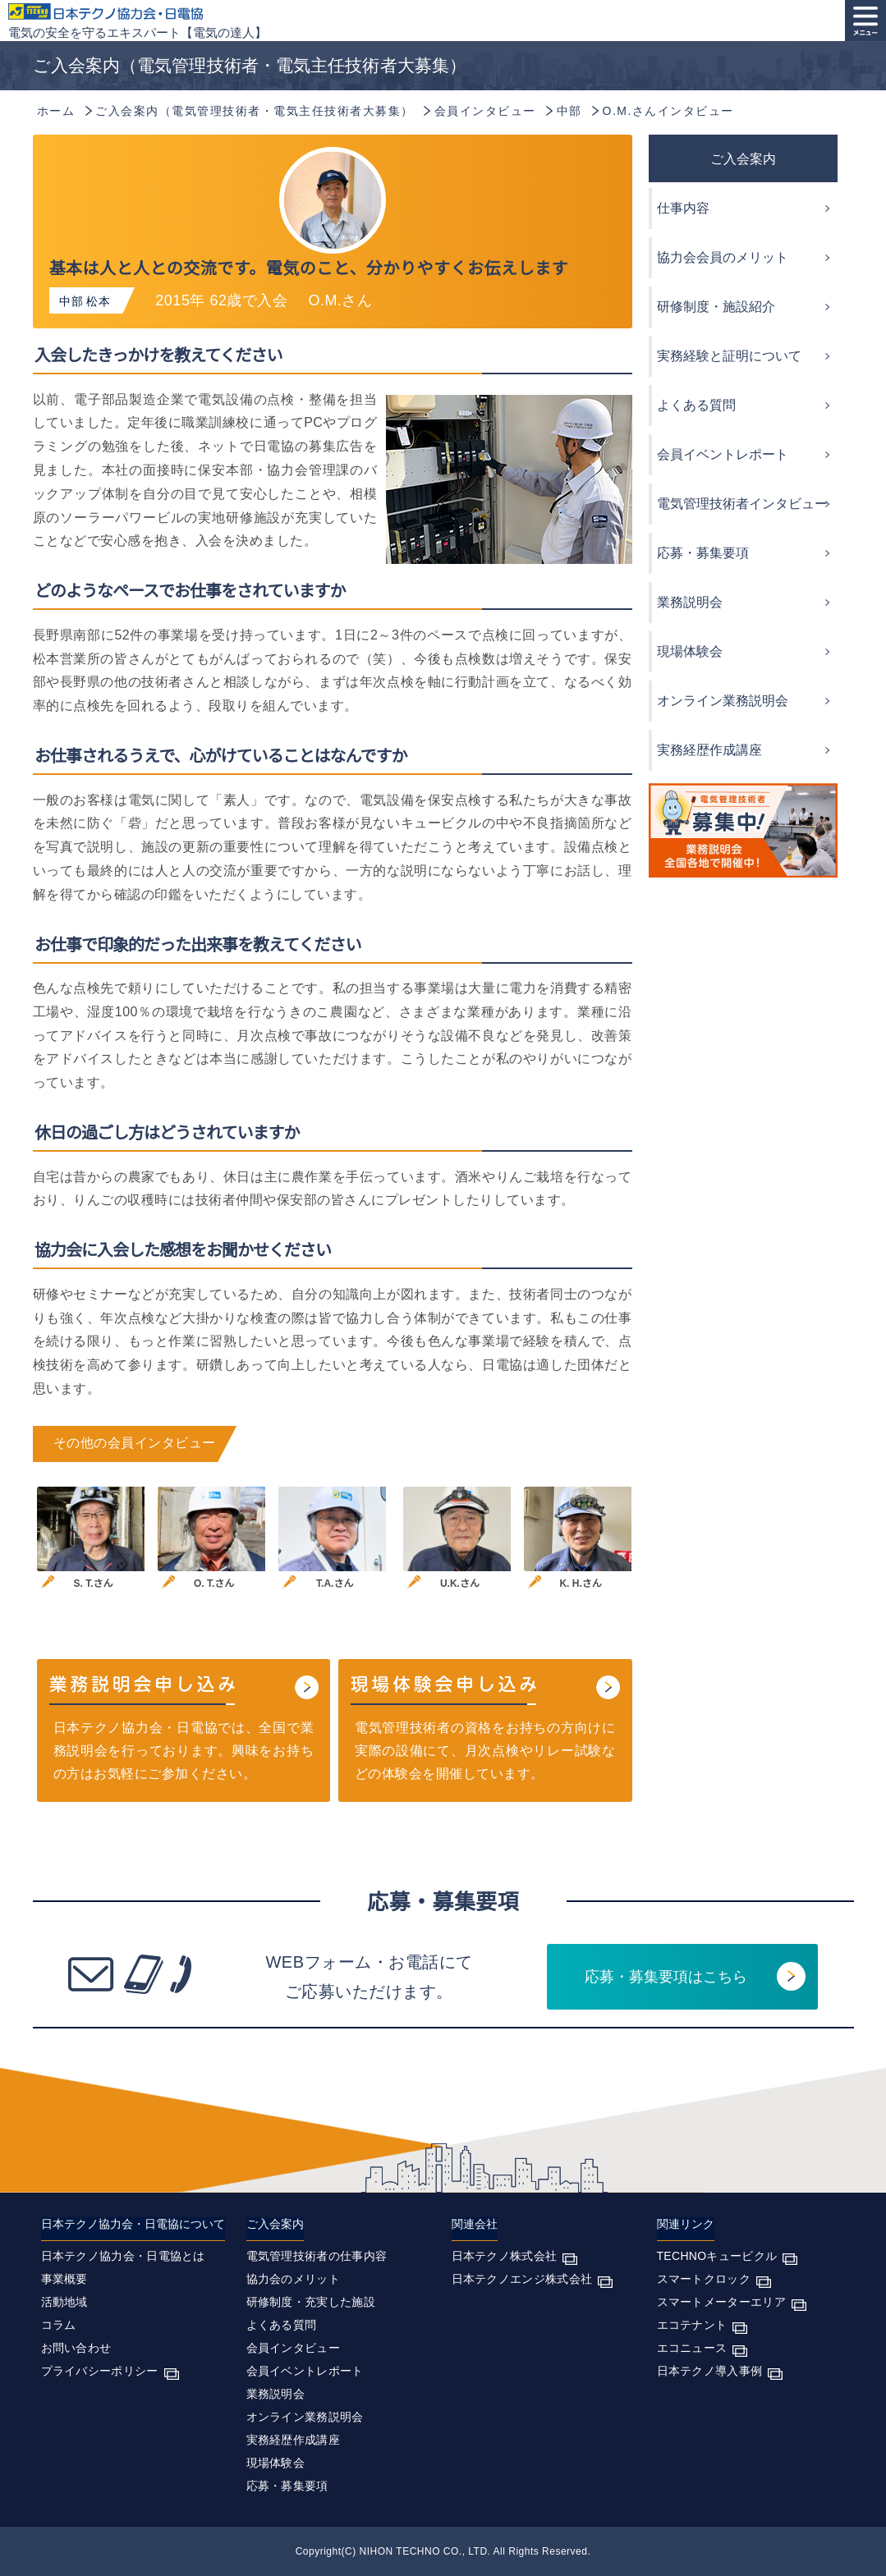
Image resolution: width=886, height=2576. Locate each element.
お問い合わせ (76, 2347)
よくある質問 (696, 405)
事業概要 (64, 2278)
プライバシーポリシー (99, 2370)
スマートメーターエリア (721, 2301)
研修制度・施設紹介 (716, 307)
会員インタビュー (293, 2347)
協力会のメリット (293, 2278)
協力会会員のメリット (722, 257)
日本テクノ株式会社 (505, 2255)
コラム (58, 2324)
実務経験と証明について (729, 356)
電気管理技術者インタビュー (742, 504)
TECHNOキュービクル (717, 2255)
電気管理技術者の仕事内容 (317, 2255)
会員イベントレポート (722, 454)
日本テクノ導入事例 (710, 2370)
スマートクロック (704, 2278)
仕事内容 (683, 208)
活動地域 (64, 2301)
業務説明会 (690, 602)
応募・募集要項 (703, 553)
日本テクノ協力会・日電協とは (123, 2255)
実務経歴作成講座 (709, 750)
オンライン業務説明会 (722, 701)
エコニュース (692, 2347)
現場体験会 (690, 651)
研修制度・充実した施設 (310, 2301)
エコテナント (692, 2324)
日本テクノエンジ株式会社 (522, 2278)
